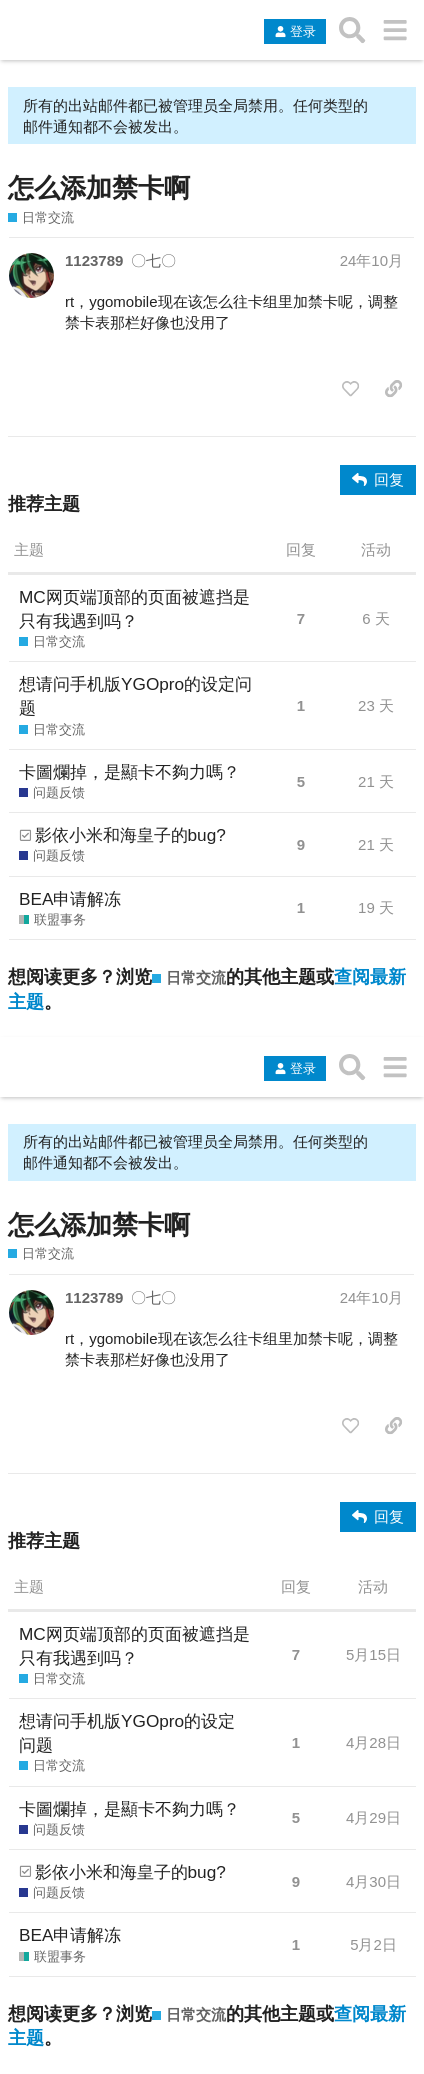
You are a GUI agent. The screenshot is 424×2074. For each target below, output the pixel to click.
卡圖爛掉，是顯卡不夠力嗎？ (129, 772)
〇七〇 (153, 260)
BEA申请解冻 (70, 899)
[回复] (378, 480)
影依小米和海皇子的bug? (130, 835)
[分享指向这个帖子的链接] (393, 389)
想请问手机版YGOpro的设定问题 (135, 696)
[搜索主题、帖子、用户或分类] (352, 30)
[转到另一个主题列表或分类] (394, 30)
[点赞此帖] (350, 389)
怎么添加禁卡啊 (99, 188)
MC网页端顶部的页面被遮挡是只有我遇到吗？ (134, 609)
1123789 (94, 260)
